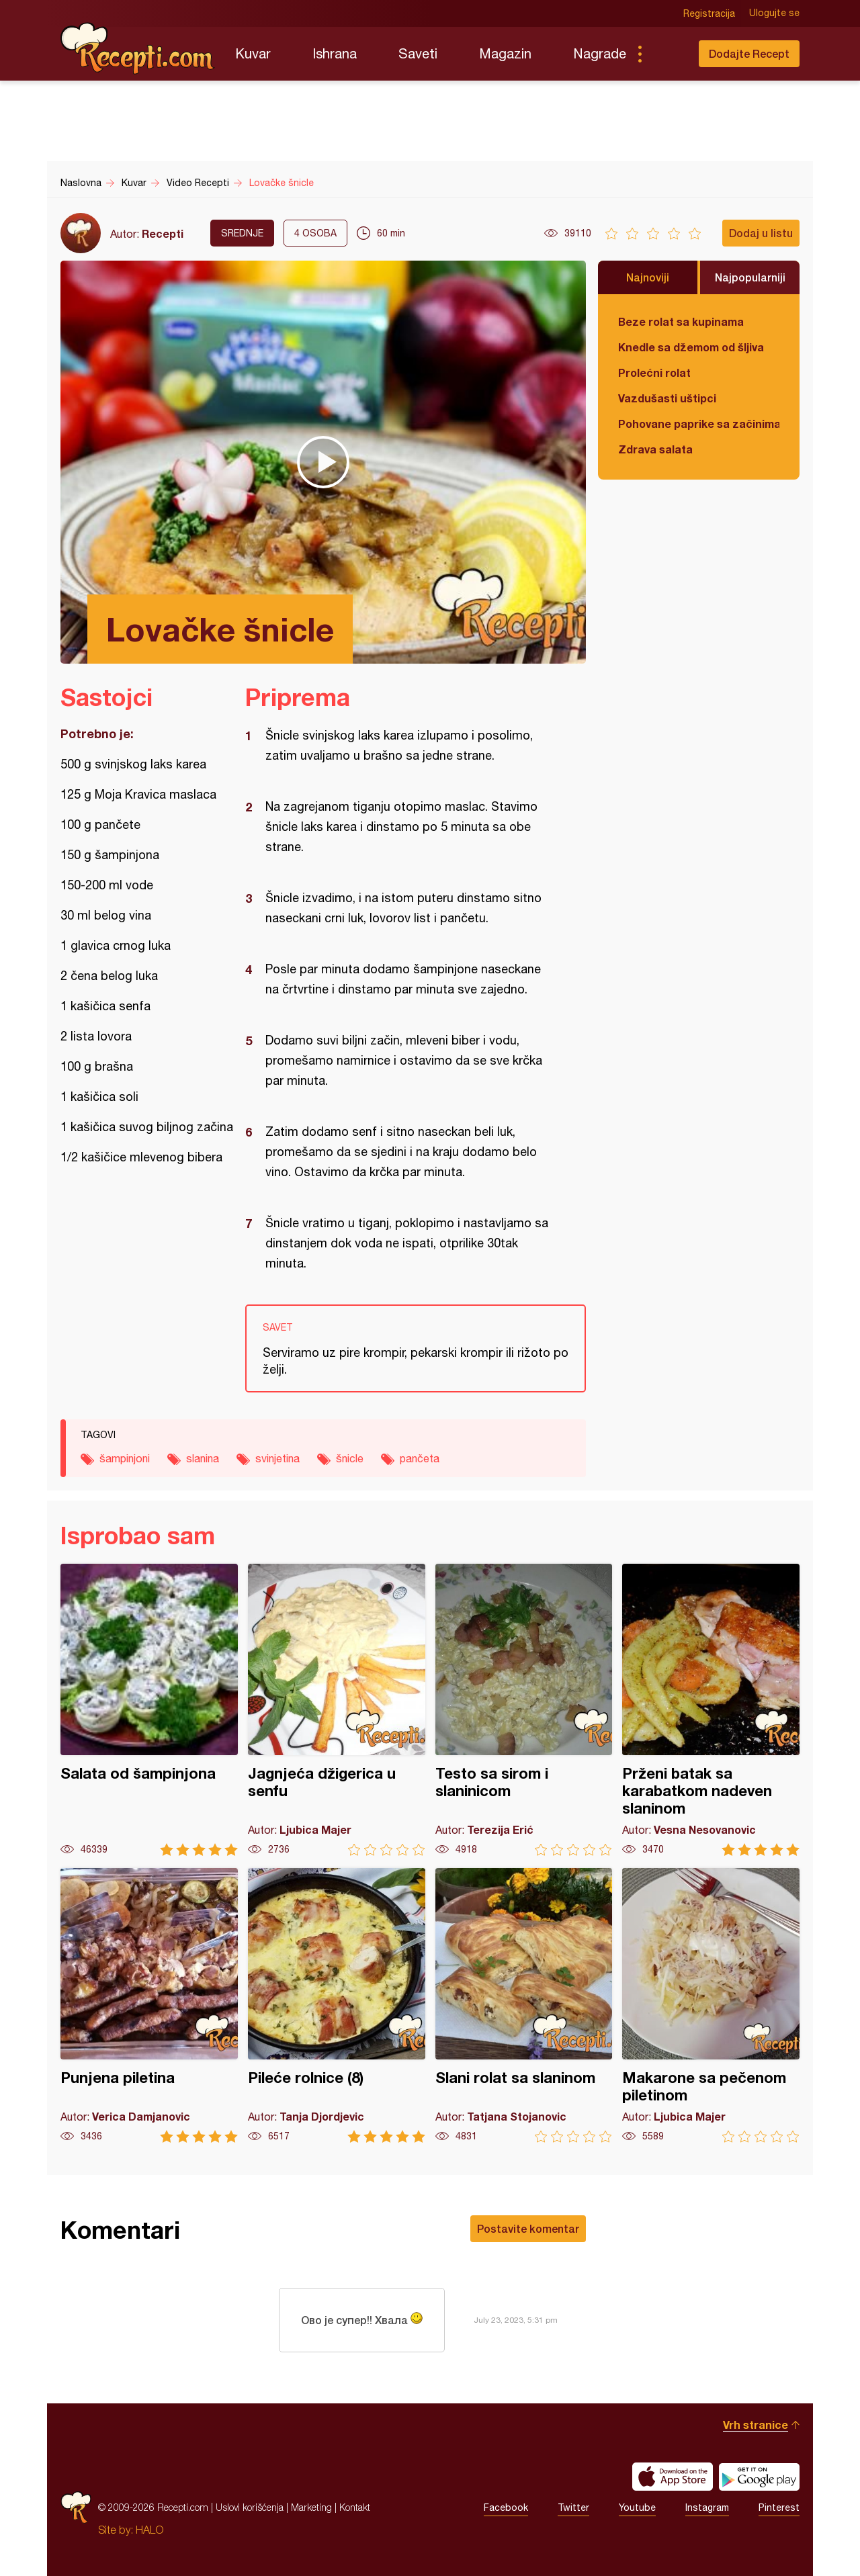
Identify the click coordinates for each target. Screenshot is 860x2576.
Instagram (707, 2507)
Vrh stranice (755, 2424)
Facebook (506, 2507)
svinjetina (277, 1458)
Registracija (709, 13)
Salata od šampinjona (149, 1710)
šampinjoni (124, 1458)
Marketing (311, 2507)
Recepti (162, 233)
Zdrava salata (655, 449)
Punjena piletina (149, 2005)
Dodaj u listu (761, 232)
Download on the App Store (672, 2476)
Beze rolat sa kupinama (681, 321)
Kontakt (354, 2507)
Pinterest (779, 2507)
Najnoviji (647, 277)
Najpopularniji (750, 277)
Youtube (637, 2507)
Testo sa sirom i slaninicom (524, 1710)
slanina (202, 1458)
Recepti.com (137, 48)
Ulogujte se (774, 13)
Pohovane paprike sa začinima (698, 423)
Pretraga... (666, 53)
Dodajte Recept (749, 53)
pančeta (419, 1458)
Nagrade (599, 53)
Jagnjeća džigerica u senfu (336, 1710)
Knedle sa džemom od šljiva (691, 347)
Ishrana (334, 53)
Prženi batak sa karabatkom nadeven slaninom (711, 1710)
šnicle (349, 1458)
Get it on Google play (759, 2476)
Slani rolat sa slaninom (524, 2005)
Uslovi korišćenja (250, 2507)
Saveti (417, 53)
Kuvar (253, 53)
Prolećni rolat (654, 372)
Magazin (505, 53)
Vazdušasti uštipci (667, 398)
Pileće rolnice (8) (336, 2005)
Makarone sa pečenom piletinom (711, 2005)
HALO (149, 2530)
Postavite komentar (528, 2228)
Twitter (573, 2507)
